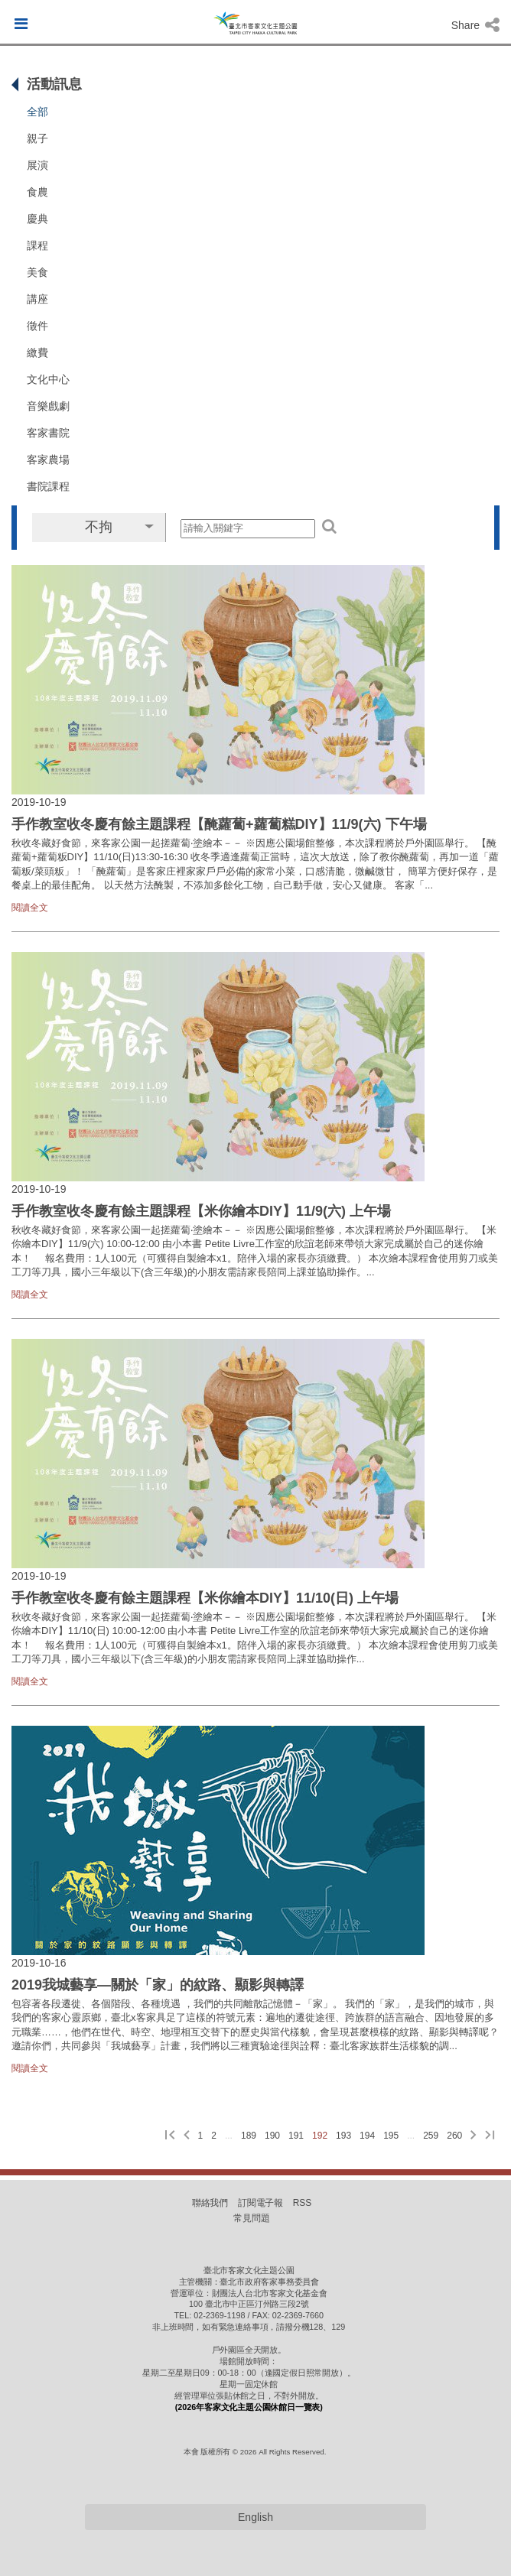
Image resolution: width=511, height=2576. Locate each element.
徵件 (37, 326)
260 (454, 2135)
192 (319, 2135)
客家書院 (48, 433)
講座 (37, 299)
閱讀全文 (29, 907)
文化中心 (48, 379)
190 (272, 2135)
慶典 (37, 219)
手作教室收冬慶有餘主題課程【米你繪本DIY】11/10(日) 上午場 (205, 1598)
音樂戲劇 (48, 406)
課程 (37, 245)
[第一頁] (170, 2136)
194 (367, 2135)
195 (391, 2135)
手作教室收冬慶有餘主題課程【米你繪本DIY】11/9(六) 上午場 (201, 1211)
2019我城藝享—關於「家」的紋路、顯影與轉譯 (157, 1985)
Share (475, 25)
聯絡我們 (210, 2203)
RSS (302, 2203)
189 (248, 2135)
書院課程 (48, 486)
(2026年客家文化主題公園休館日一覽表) (249, 2407)
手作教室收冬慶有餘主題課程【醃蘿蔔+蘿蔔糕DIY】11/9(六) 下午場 (219, 824)
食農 (37, 192)
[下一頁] (473, 2136)
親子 (37, 138)
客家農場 (48, 459)
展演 (37, 165)
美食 (37, 272)
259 (430, 2135)
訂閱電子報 (261, 2203)
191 (296, 2135)
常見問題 (251, 2218)
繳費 (37, 352)
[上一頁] (186, 2136)
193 (343, 2135)
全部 (37, 112)
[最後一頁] (490, 2136)
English (255, 2517)
